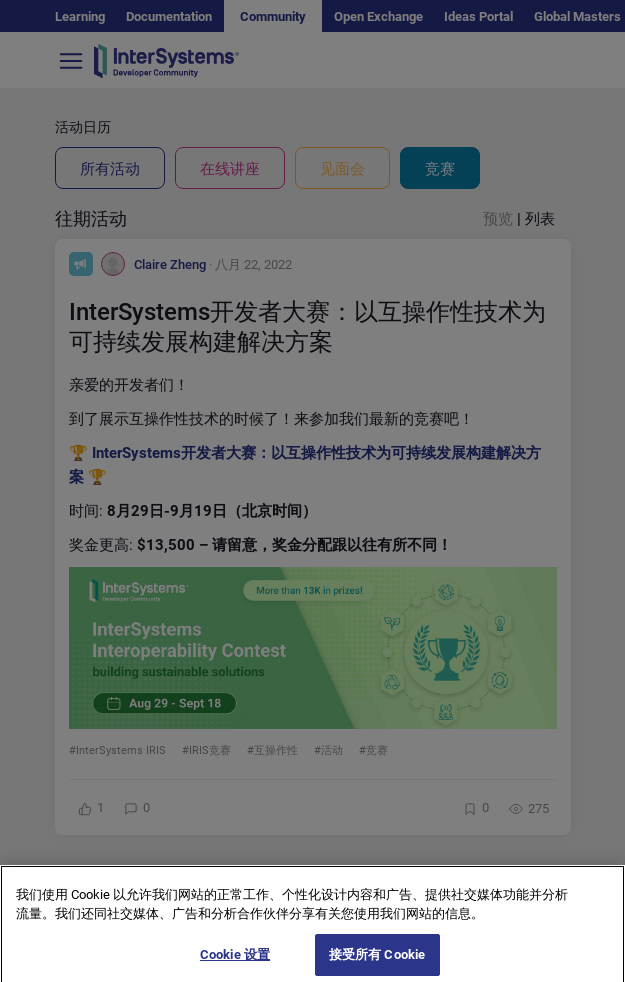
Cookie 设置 (235, 960)
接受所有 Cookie (377, 960)
